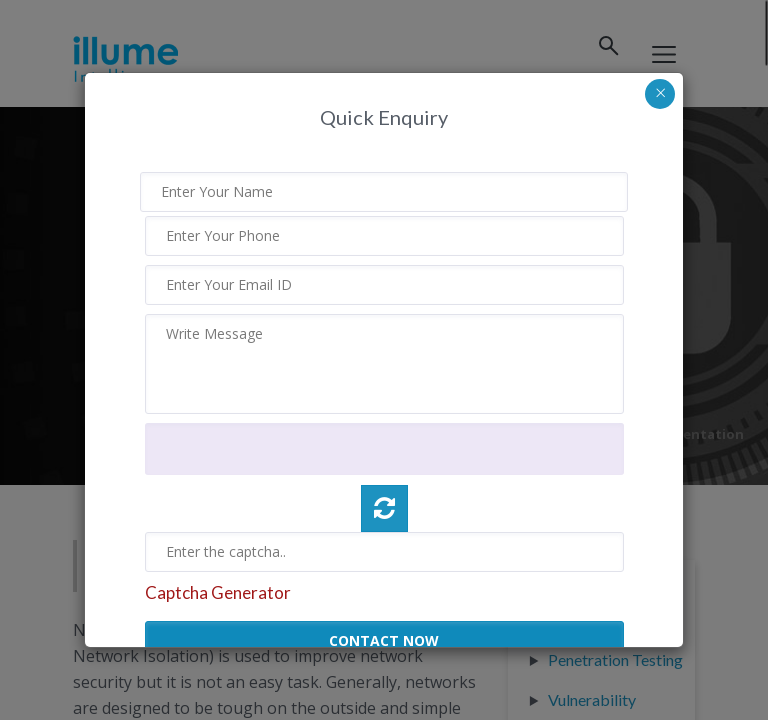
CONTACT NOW (384, 640)
